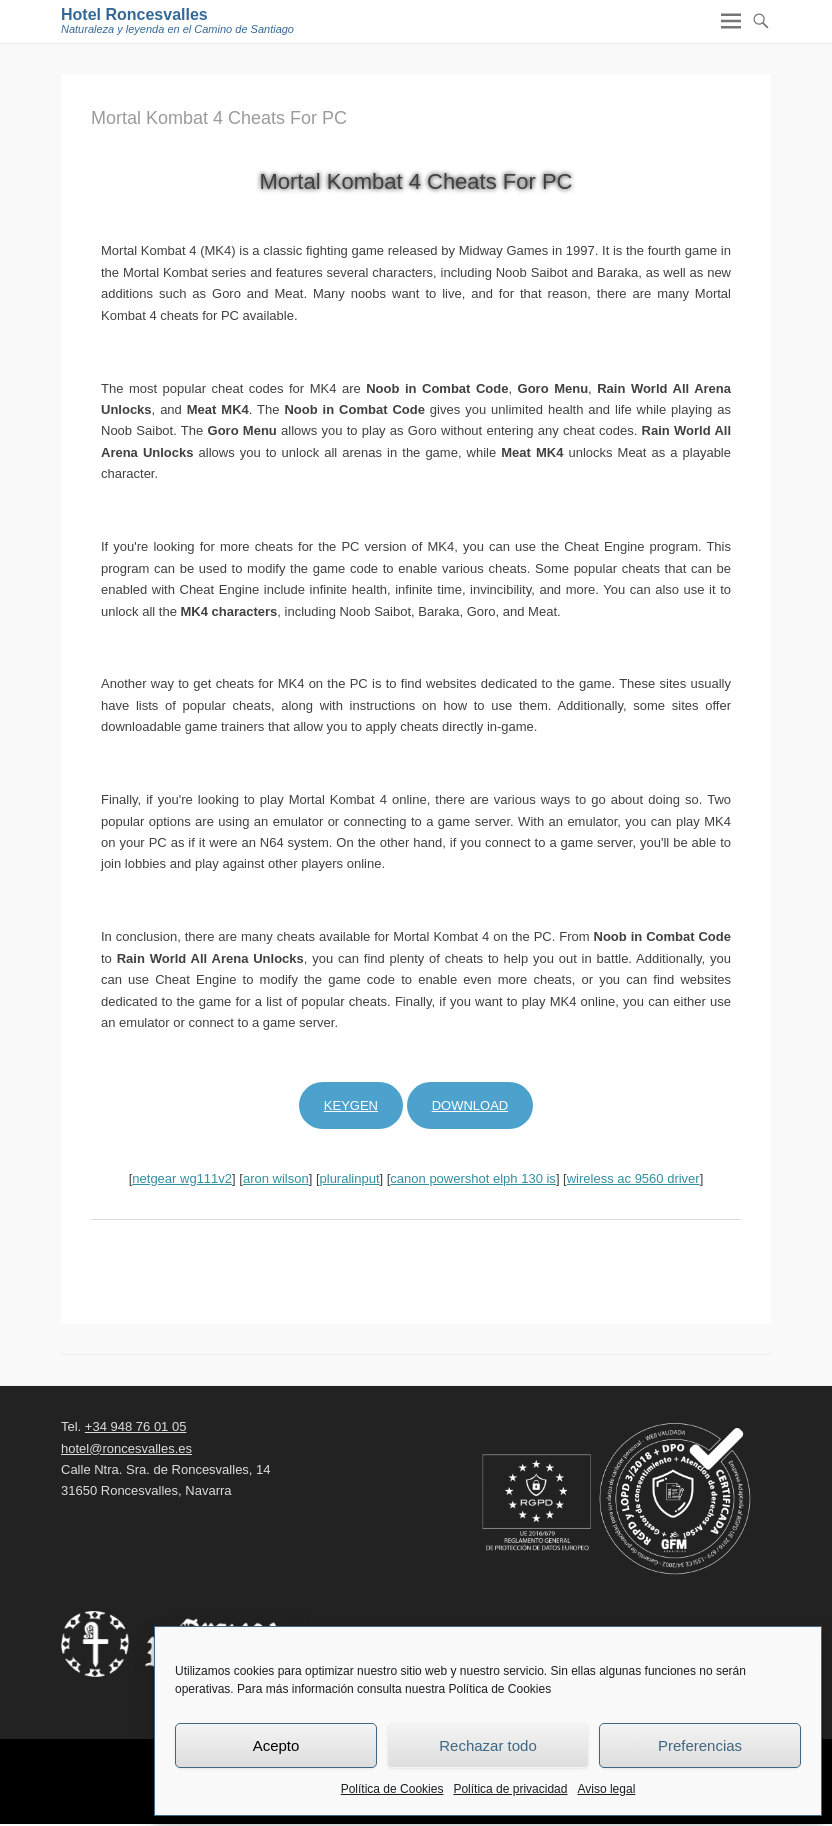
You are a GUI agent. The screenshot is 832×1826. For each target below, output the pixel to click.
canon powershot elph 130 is (473, 1178)
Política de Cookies (392, 1789)
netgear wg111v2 (182, 1178)
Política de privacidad (510, 1789)
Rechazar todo (488, 1745)
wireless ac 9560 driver (633, 1178)
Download (470, 1105)
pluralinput (350, 1178)
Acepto (276, 1745)
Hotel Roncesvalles (134, 14)
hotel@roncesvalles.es (126, 1448)
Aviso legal (606, 1789)
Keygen (351, 1105)
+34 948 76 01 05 (136, 1426)
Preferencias (700, 1745)
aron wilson (276, 1178)
